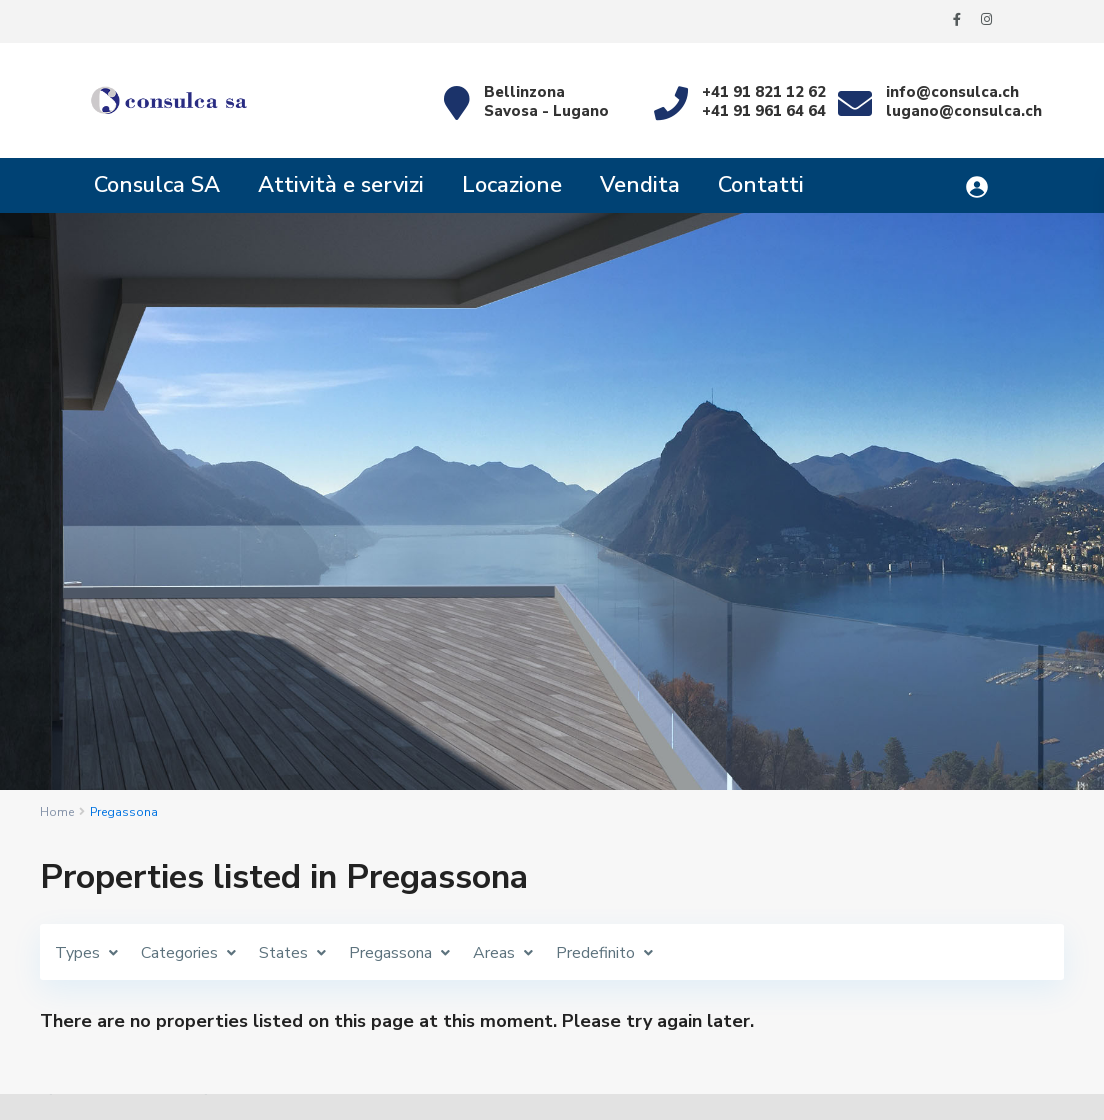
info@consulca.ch (952, 92)
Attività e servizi (341, 185)
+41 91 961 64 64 (764, 111)
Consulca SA (157, 185)
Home (57, 812)
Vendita (640, 185)
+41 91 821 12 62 (764, 92)
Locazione (512, 185)
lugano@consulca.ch (964, 111)
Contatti (761, 185)
